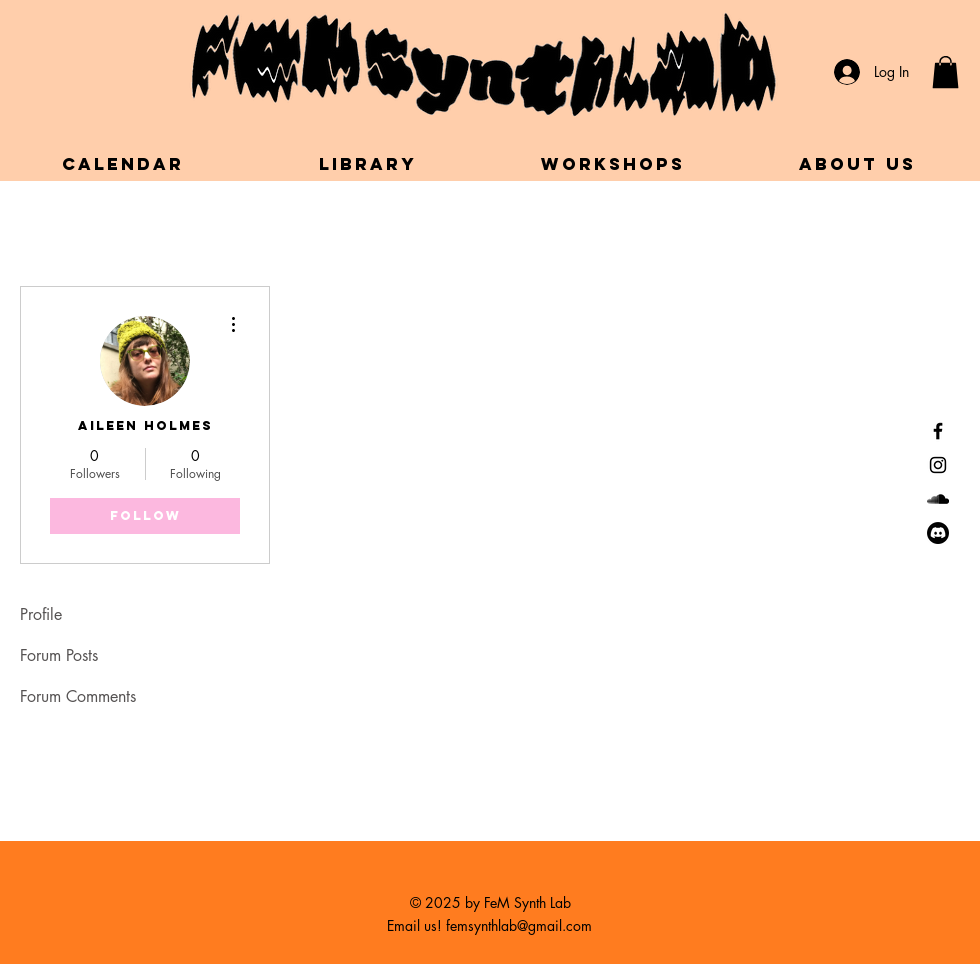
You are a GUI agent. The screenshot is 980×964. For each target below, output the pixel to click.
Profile (41, 614)
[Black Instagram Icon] (938, 465)
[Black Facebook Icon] (938, 431)
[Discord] (938, 533)
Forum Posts (59, 655)
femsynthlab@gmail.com (519, 925)
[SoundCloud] (938, 499)
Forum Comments (78, 696)
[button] (945, 72)
